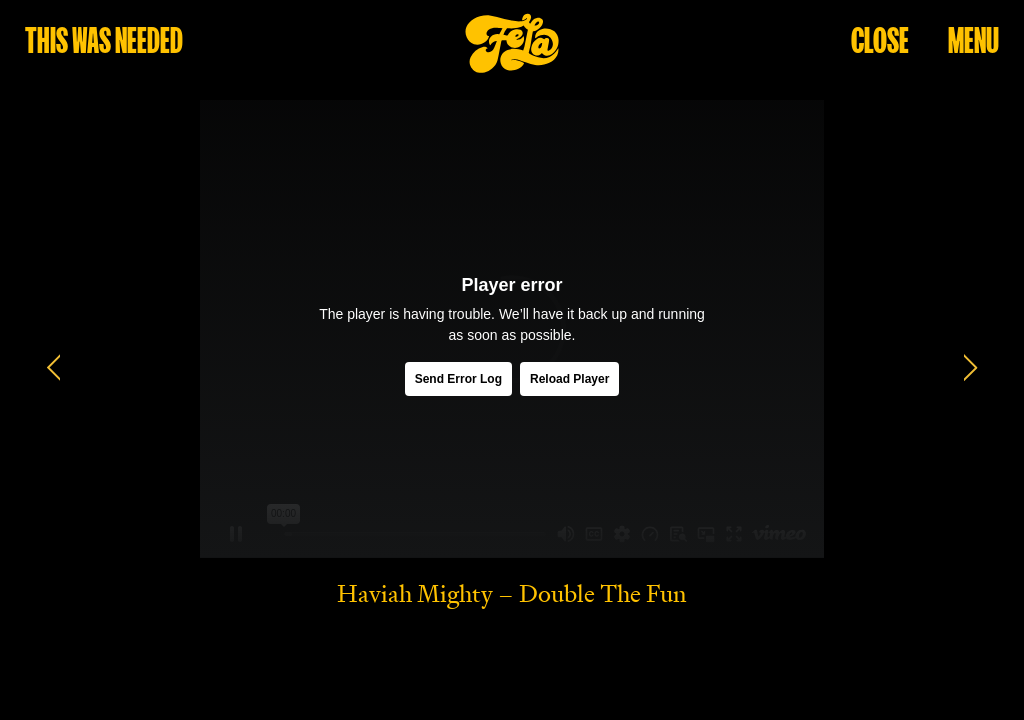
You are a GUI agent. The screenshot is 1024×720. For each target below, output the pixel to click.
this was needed (104, 40)
